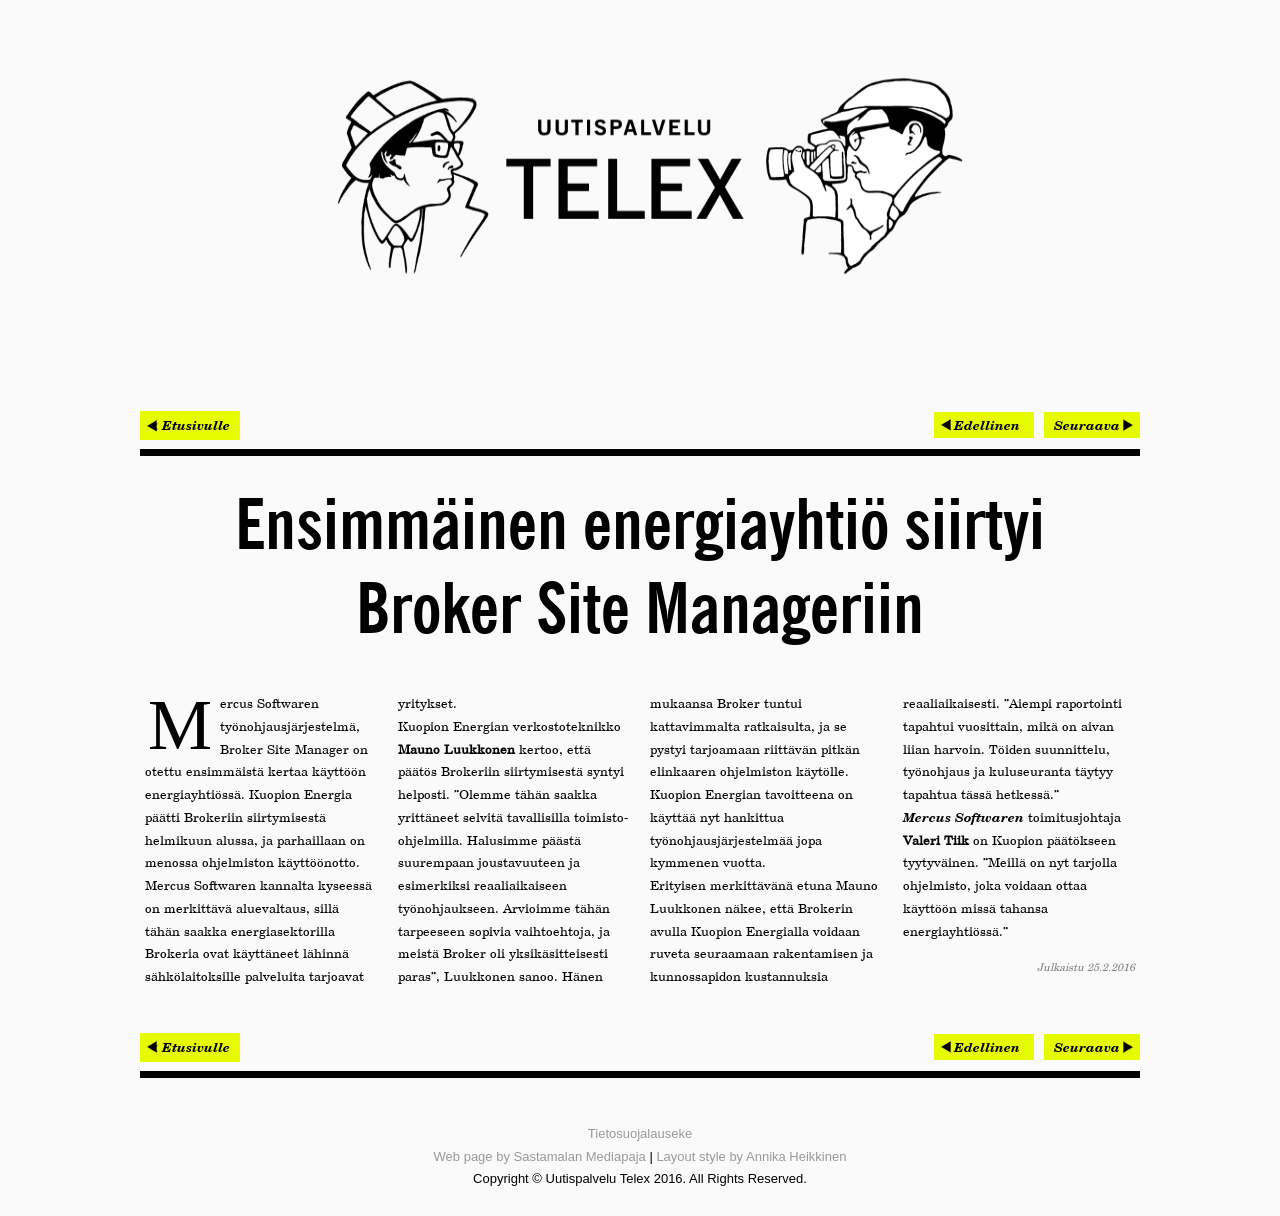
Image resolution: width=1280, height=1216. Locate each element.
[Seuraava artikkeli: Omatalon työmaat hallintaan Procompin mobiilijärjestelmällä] (1092, 425)
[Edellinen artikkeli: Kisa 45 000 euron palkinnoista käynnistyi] (984, 425)
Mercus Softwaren (963, 817)
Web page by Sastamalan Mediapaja (540, 1156)
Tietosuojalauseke (640, 1133)
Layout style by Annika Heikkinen (751, 1156)
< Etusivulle (190, 425)
